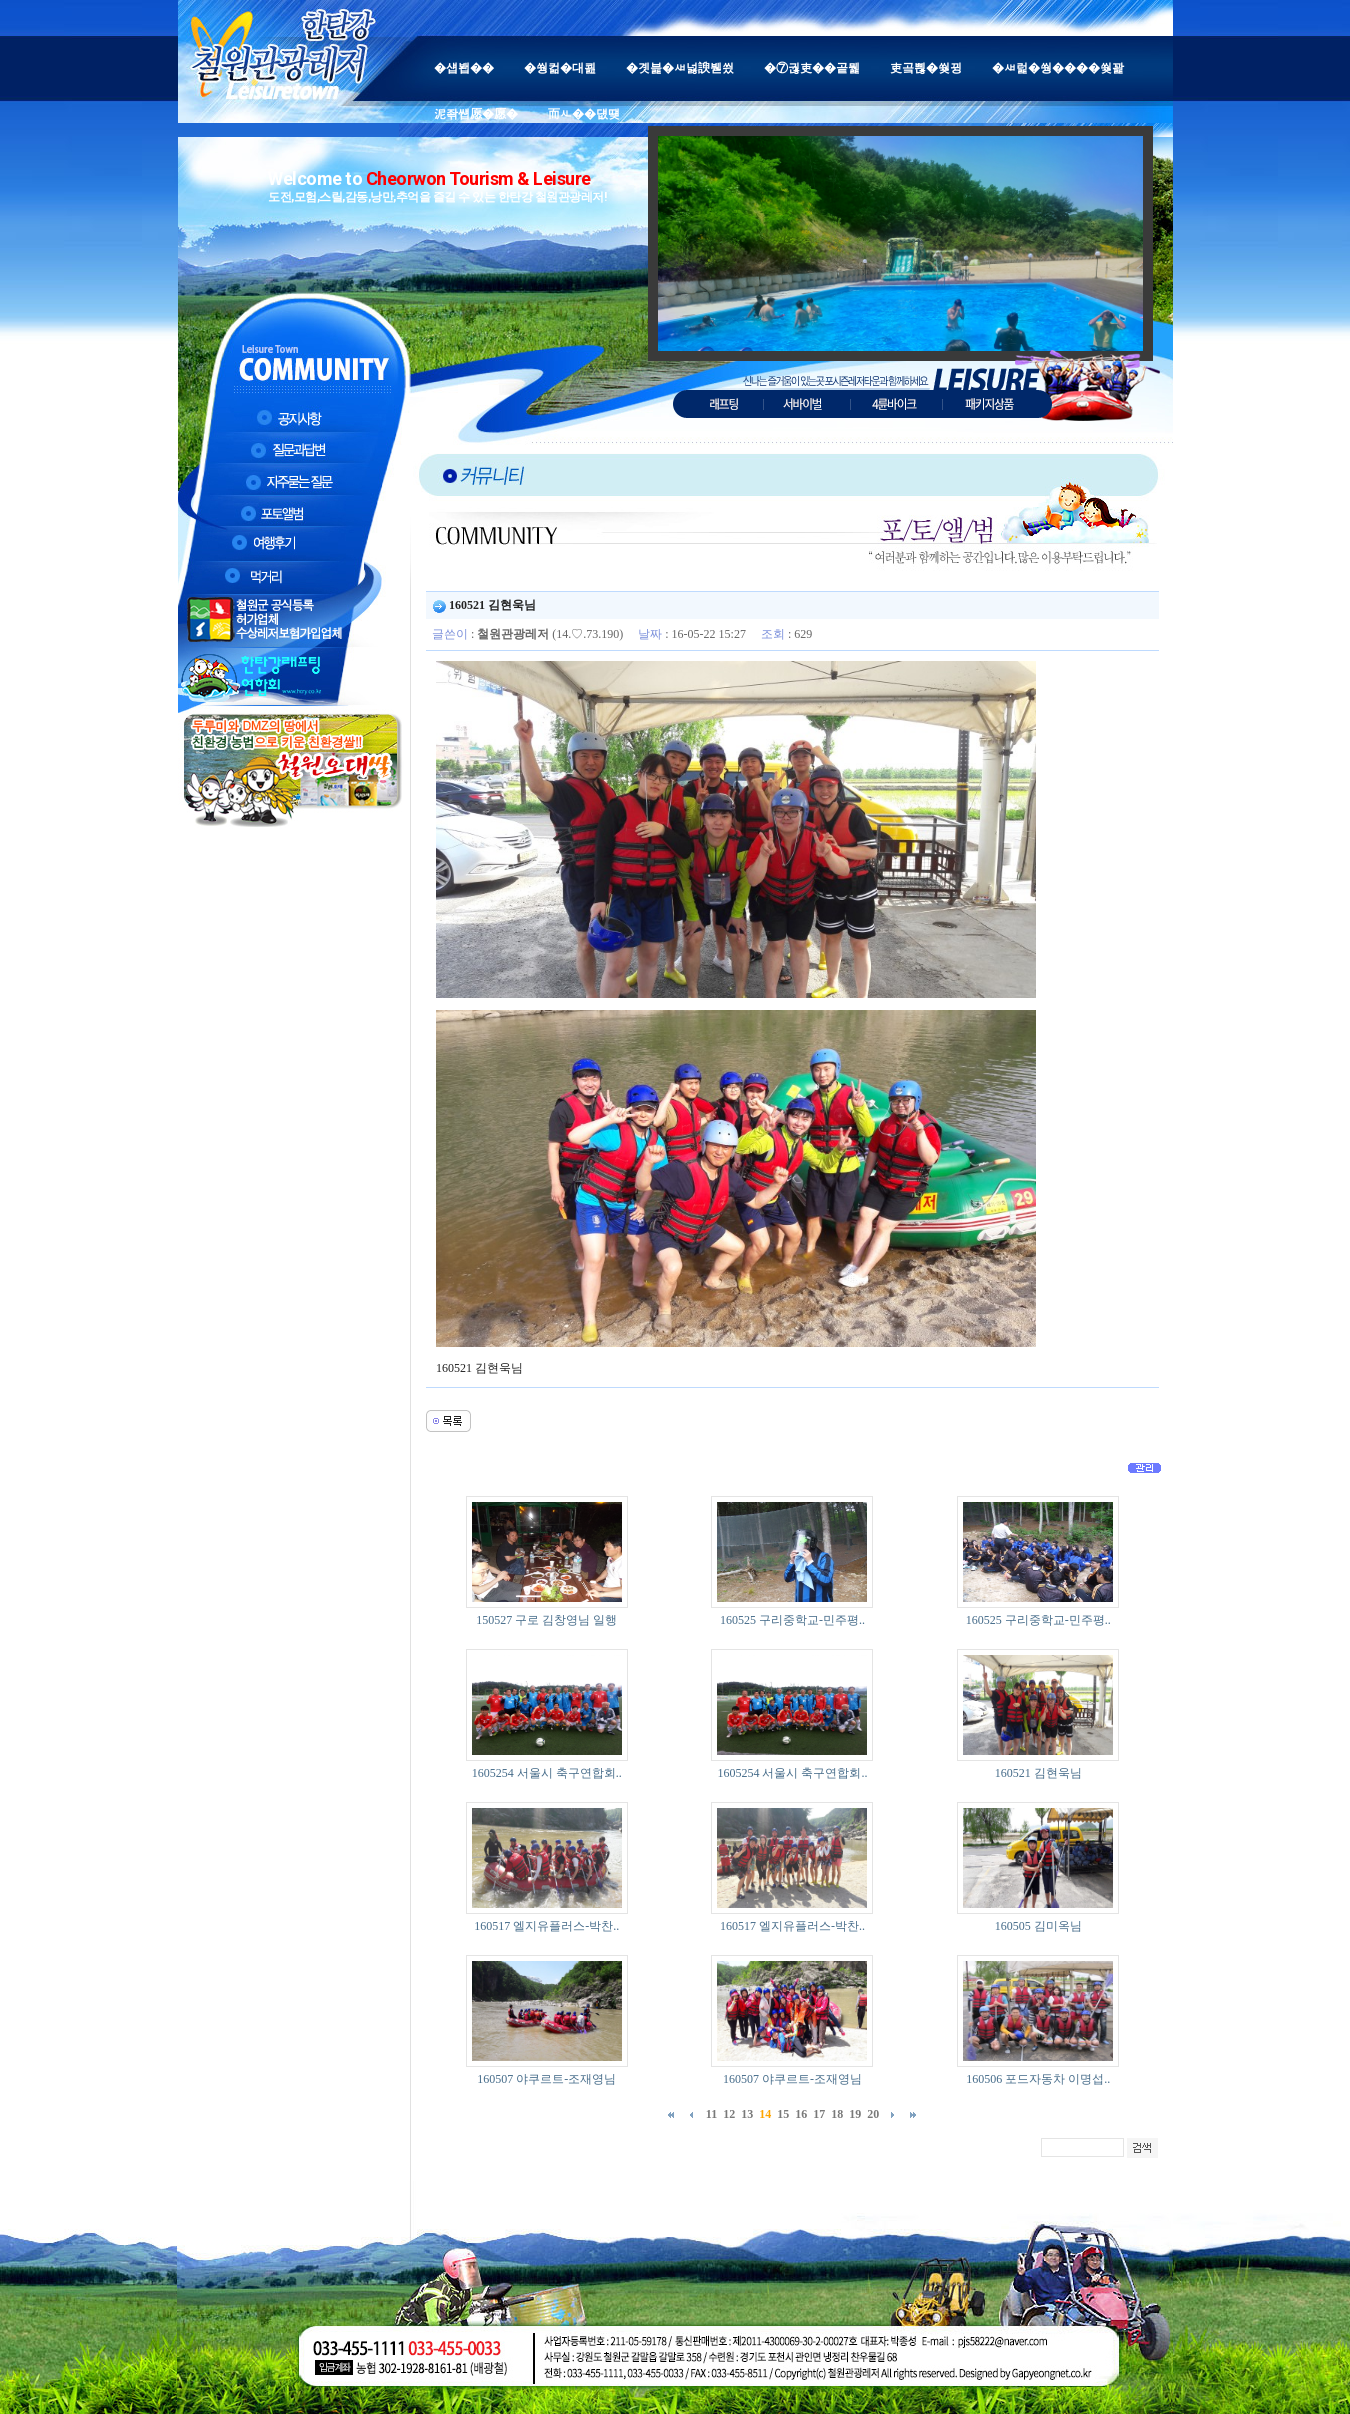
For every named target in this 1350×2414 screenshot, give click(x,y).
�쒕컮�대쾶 (560, 68)
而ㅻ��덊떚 (584, 114)
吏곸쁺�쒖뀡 (926, 68)
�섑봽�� (464, 68)
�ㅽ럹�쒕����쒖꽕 (1058, 68)
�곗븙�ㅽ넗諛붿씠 (680, 68)
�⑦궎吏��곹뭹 (812, 68)
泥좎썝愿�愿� (476, 114)
